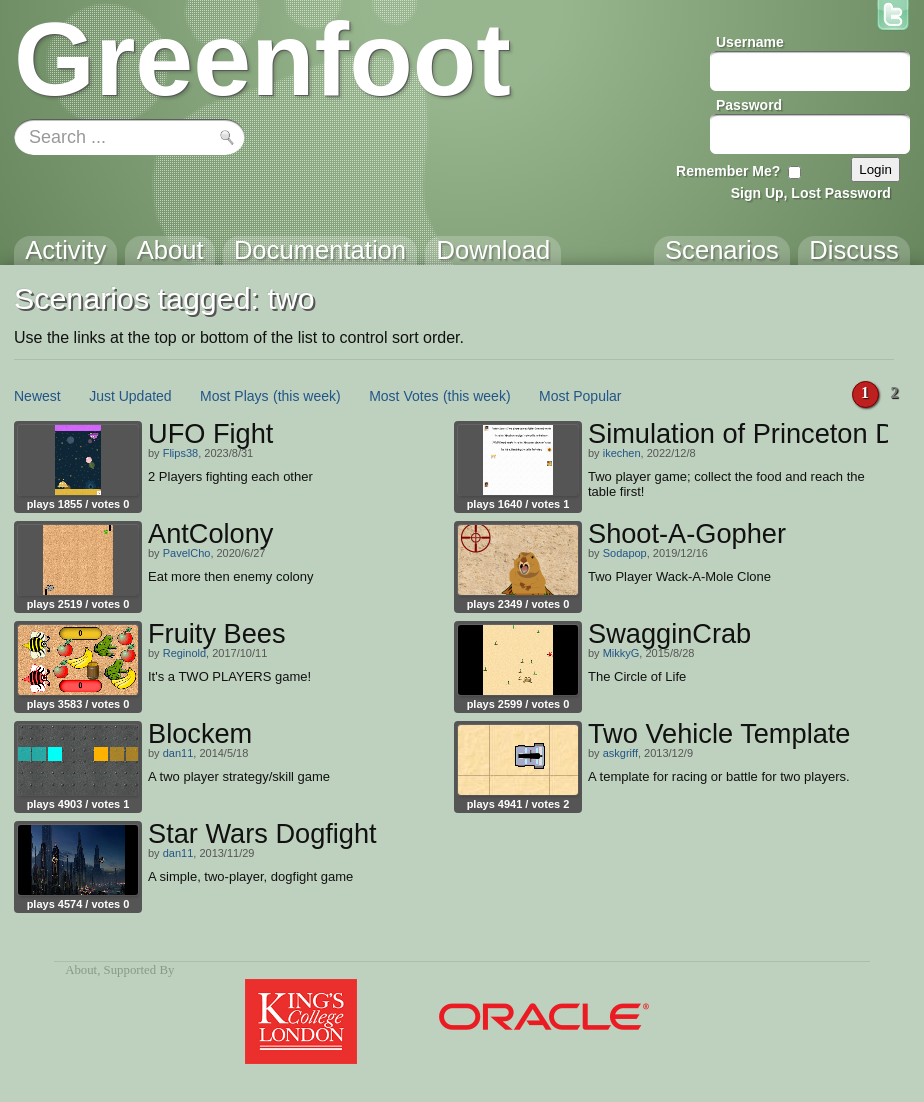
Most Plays (234, 396)
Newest (37, 396)
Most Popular (580, 396)
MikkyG (621, 653)
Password (749, 105)
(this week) (307, 396)
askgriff (620, 753)
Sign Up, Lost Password (811, 193)
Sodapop (625, 553)
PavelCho (187, 553)
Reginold (184, 653)
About (81, 970)
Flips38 (180, 453)
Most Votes (403, 396)
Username (750, 42)
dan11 (178, 753)
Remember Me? (728, 171)
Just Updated (130, 396)
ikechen (622, 453)
